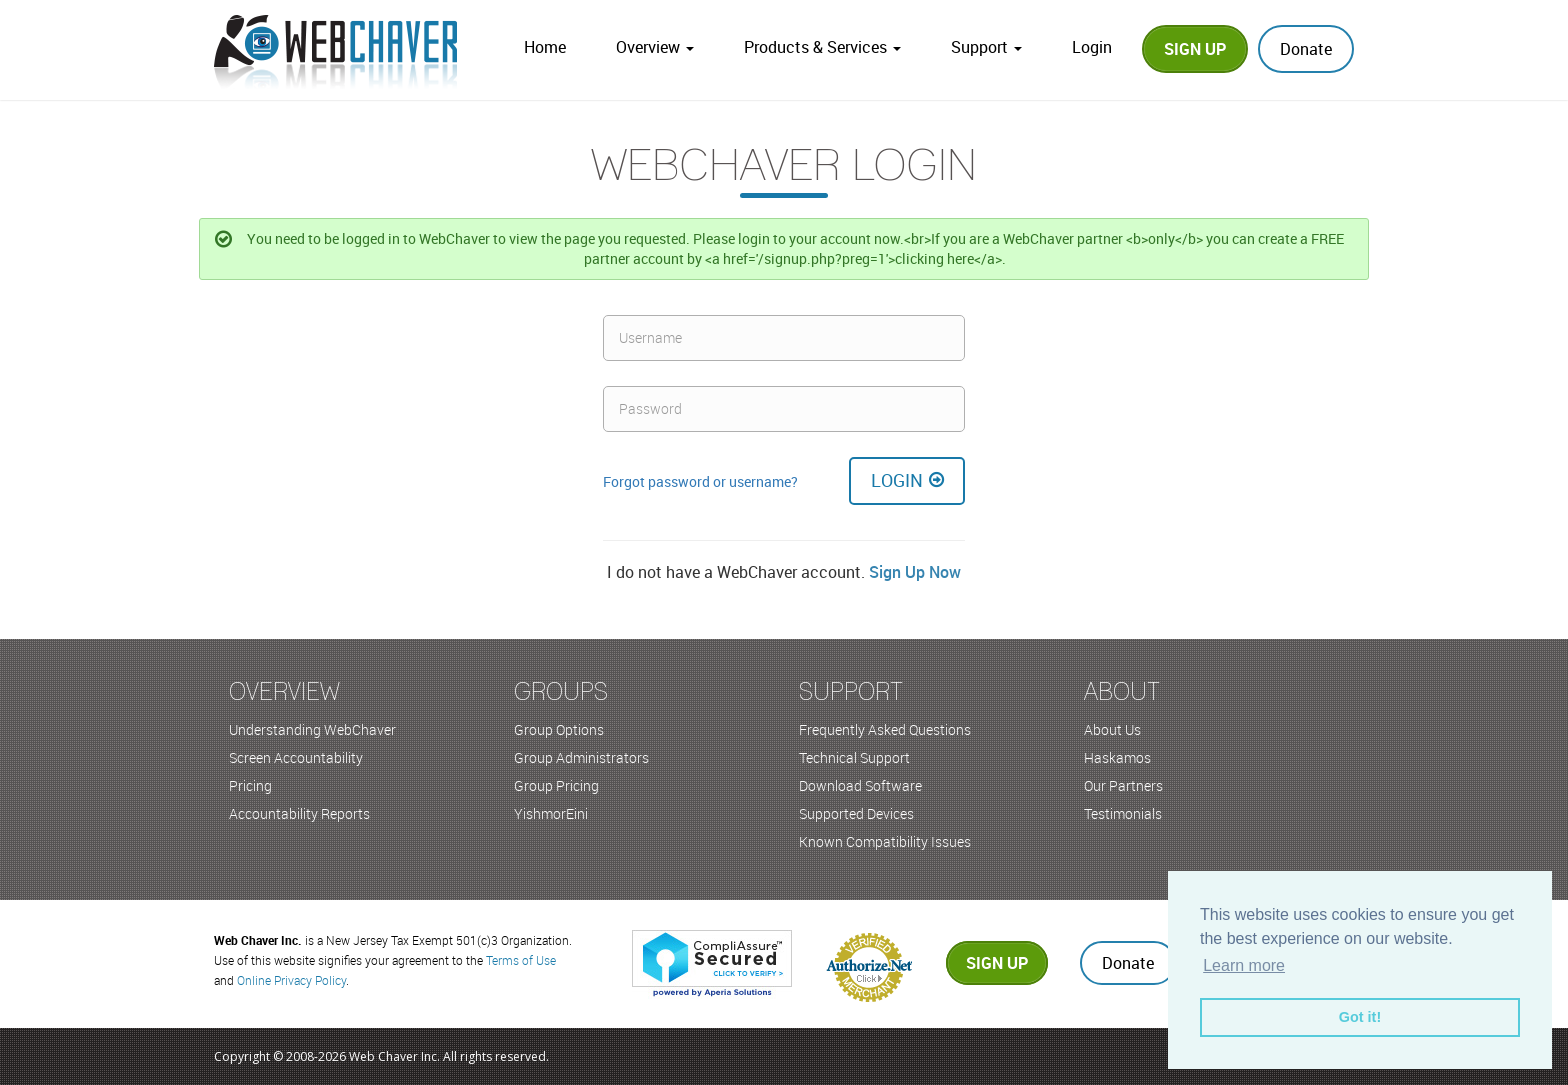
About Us (1112, 729)
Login (1092, 47)
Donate (1306, 49)
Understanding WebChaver (312, 729)
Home (545, 47)
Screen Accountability (296, 757)
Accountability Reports (299, 813)
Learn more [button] (1244, 965)
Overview (655, 47)
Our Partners (1123, 785)
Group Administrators (581, 757)
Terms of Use (521, 960)
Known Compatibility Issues (885, 841)
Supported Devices (856, 813)
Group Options (559, 729)
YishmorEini (551, 813)
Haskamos (1117, 757)
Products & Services (822, 47)
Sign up (997, 963)
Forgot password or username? (700, 481)
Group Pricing (556, 785)
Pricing (250, 785)
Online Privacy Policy (291, 980)
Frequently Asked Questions (885, 729)
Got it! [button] (1360, 1017)
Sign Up (1195, 49)
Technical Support (854, 757)
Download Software (860, 785)
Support (986, 47)
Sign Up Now (915, 572)
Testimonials (1123, 813)
